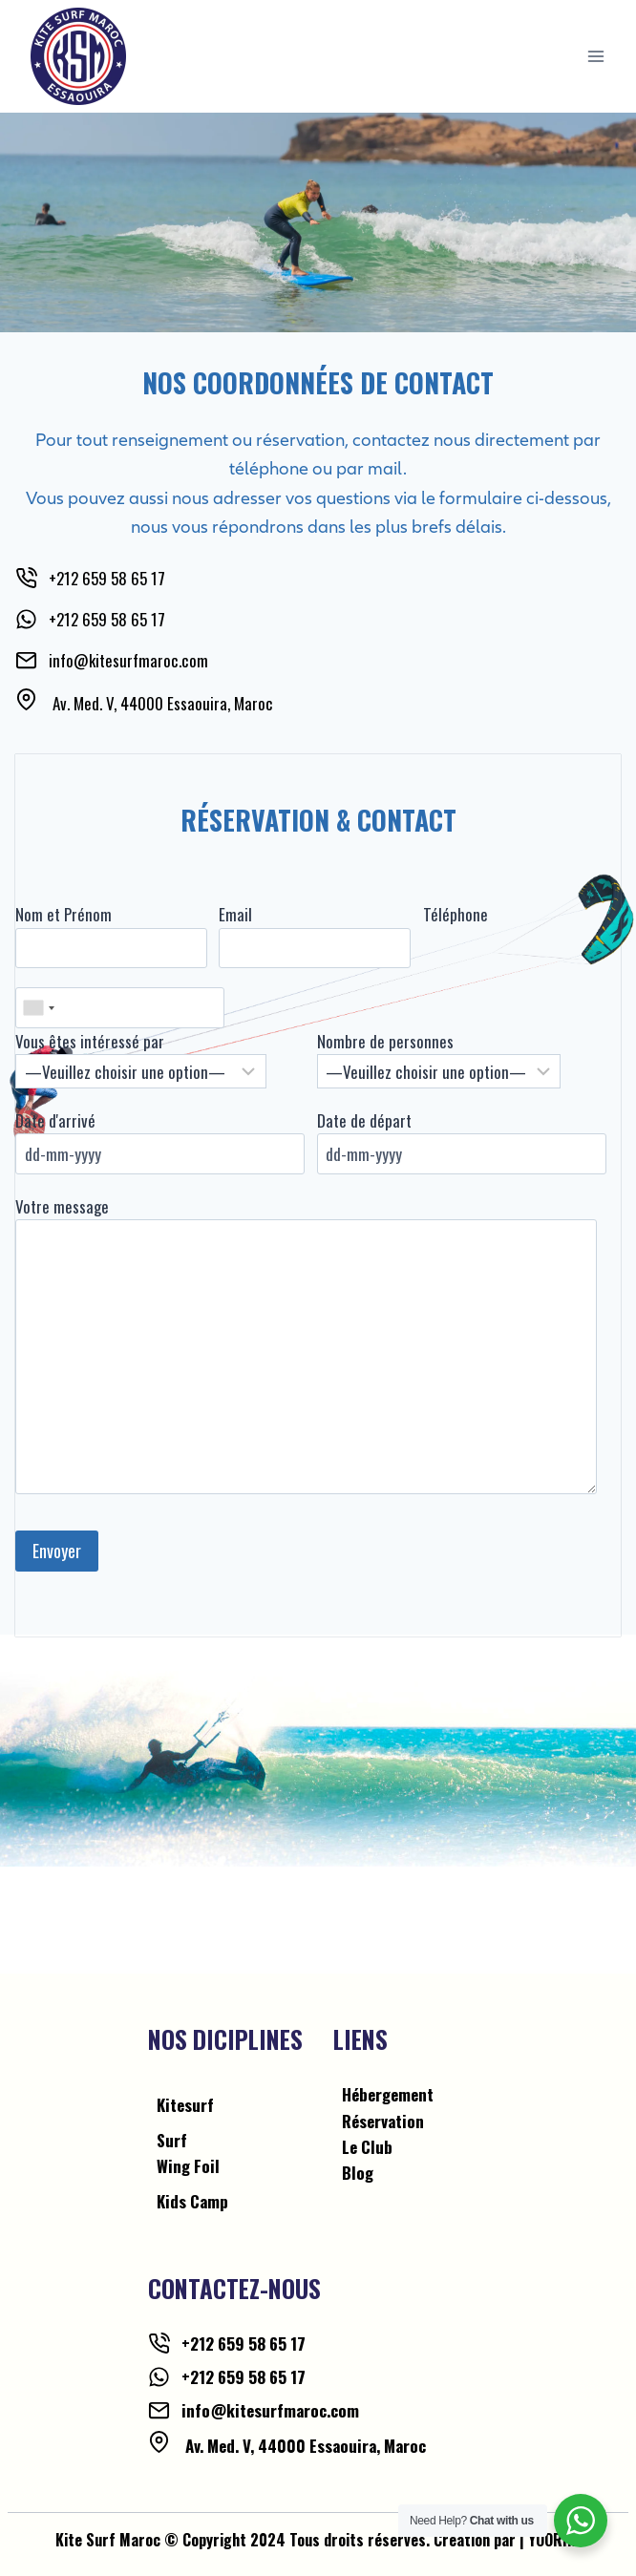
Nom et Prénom (63, 914)
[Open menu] (595, 56)
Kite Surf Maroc (107, 2539)
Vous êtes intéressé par (89, 1041)
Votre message (62, 1206)
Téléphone (455, 914)
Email (235, 914)
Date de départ (364, 1120)
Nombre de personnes (385, 1041)
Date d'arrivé (55, 1120)
